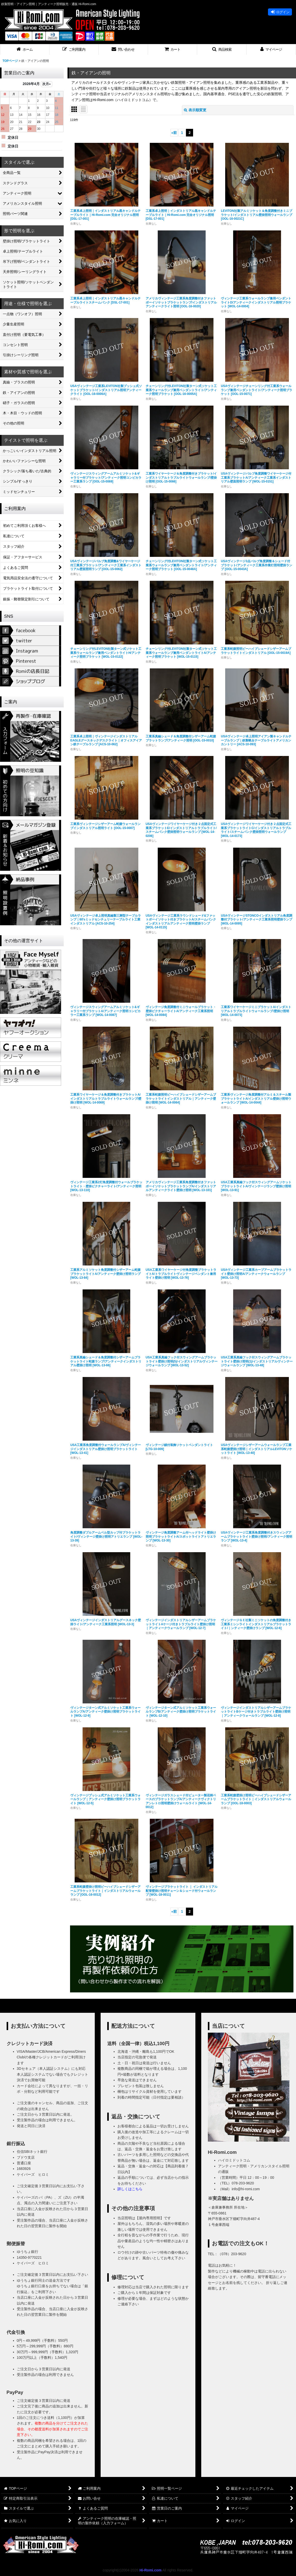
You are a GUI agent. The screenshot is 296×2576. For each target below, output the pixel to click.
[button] (74, 49)
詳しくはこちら (129, 2189)
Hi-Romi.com (150, 2570)
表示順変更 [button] (195, 110)
